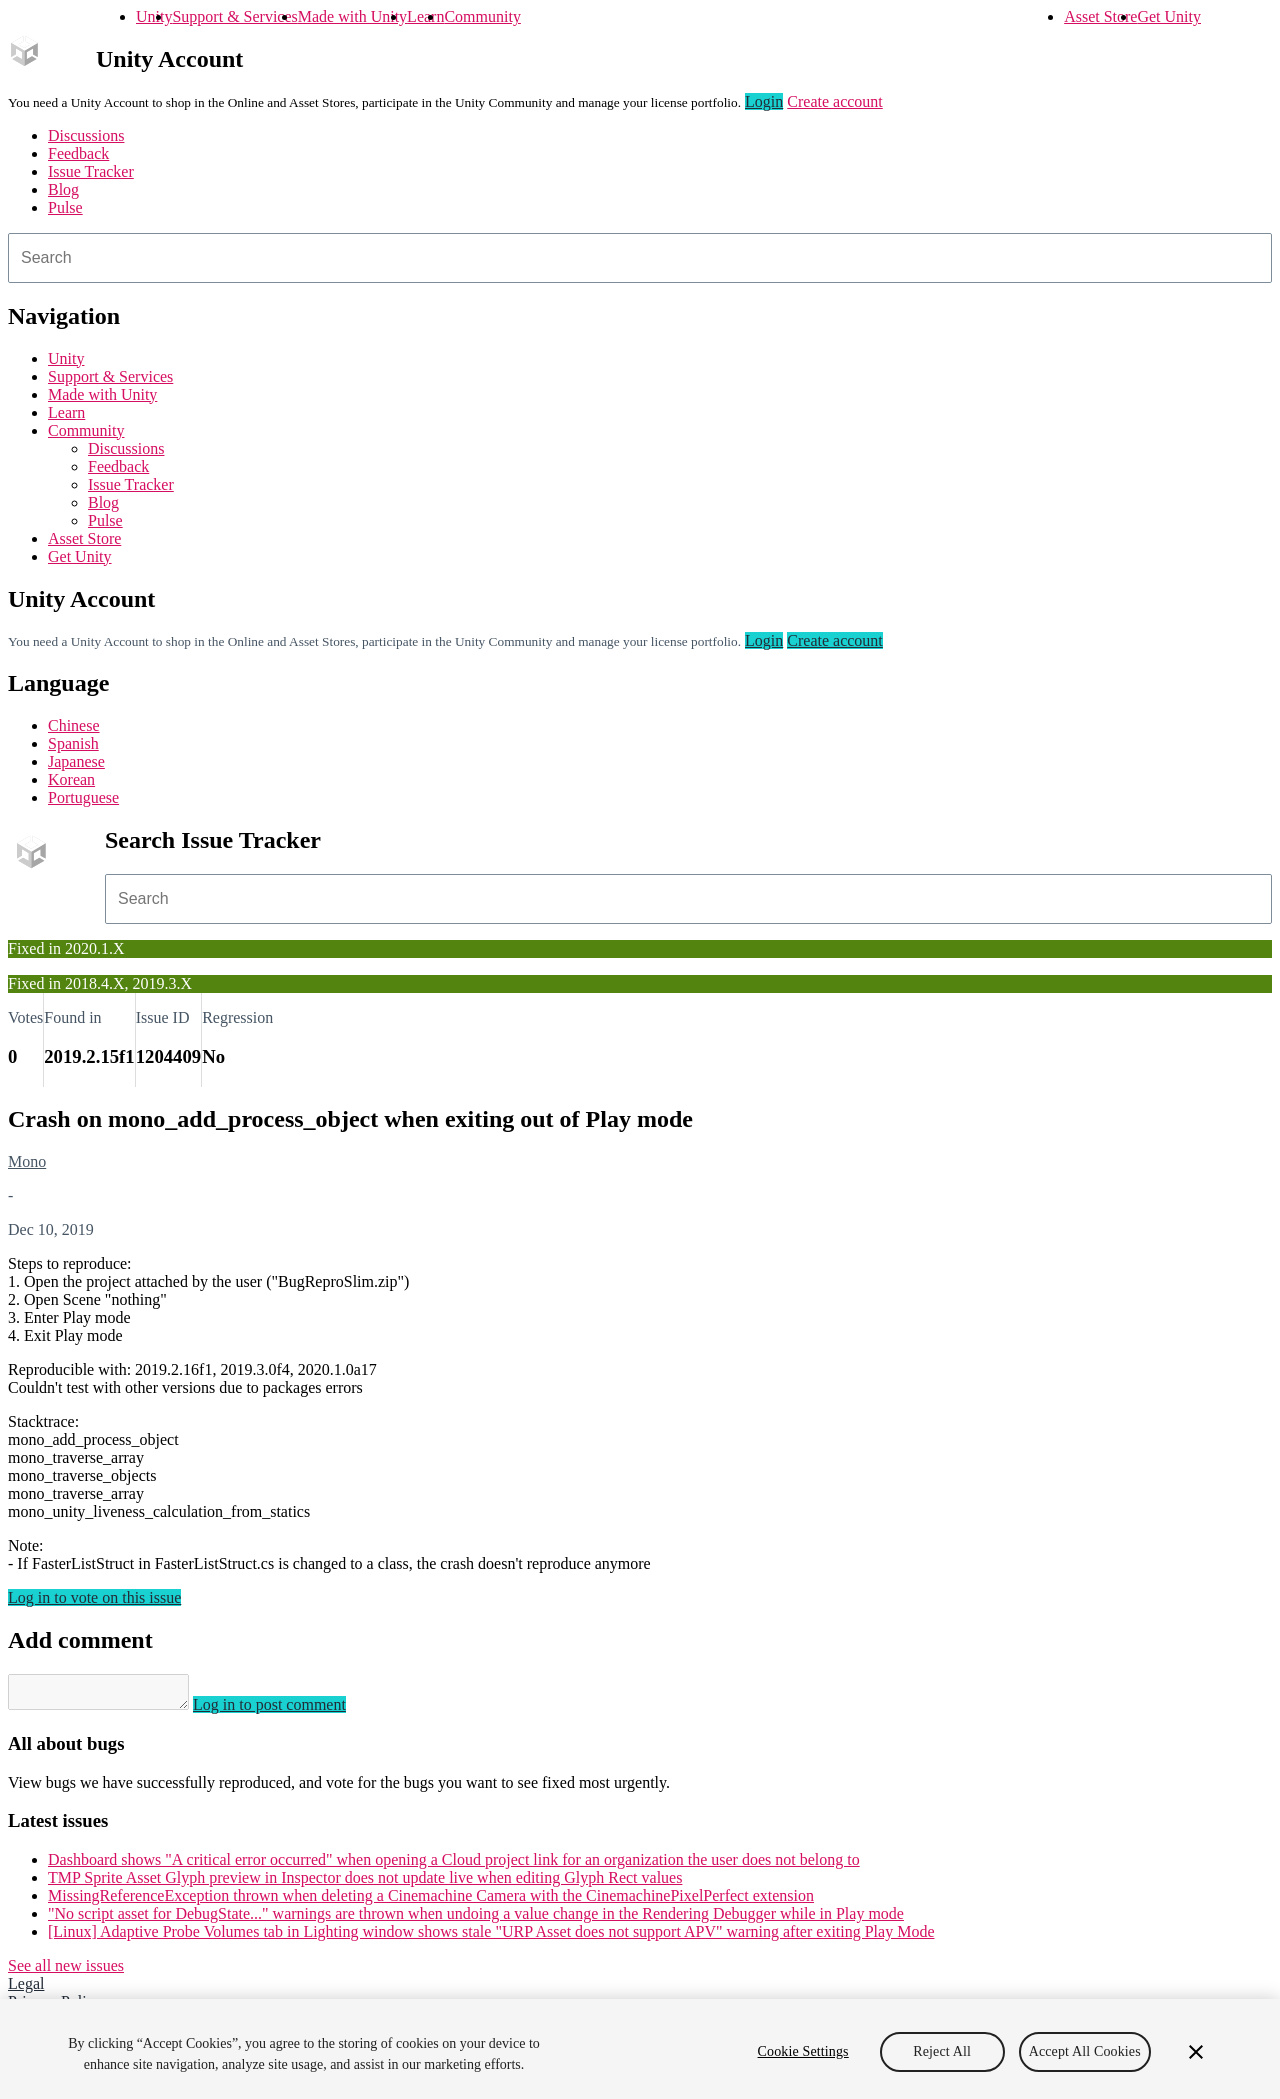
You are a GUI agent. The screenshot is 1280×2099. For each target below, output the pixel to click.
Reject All (942, 2051)
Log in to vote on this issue (94, 1597)
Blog (63, 189)
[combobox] (640, 258)
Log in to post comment (289, 1710)
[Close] (1196, 2052)
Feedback (78, 153)
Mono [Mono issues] (27, 1161)
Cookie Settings (803, 2051)
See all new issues (66, 1971)
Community (482, 16)
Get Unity (1169, 16)
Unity (154, 16)
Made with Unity (352, 16)
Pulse (65, 207)
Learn (425, 16)
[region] (640, 2049)
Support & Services (234, 16)
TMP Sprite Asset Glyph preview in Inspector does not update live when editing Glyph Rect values (365, 1883)
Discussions (86, 135)
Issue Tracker (91, 171)
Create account (835, 101)
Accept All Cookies (1085, 2051)
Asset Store (1100, 16)
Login (764, 101)
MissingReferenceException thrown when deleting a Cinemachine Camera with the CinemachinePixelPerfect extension (431, 1901)
